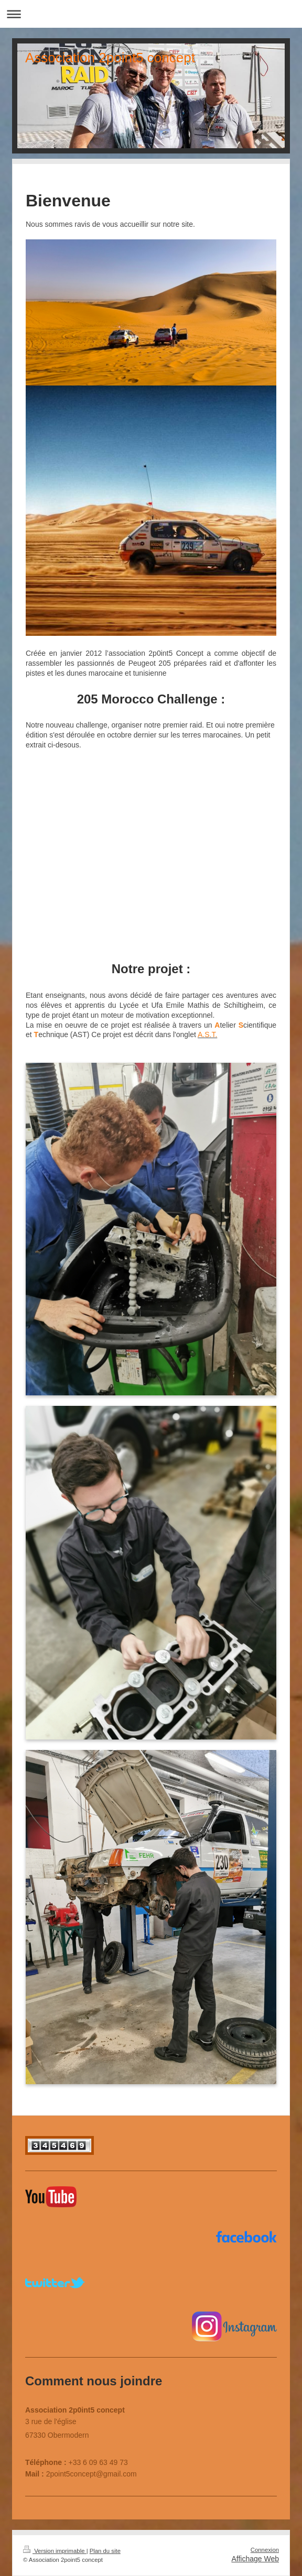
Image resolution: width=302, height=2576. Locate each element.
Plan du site (105, 2551)
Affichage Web (255, 2559)
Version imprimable (55, 2551)
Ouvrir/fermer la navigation (151, 14)
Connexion (265, 2550)
